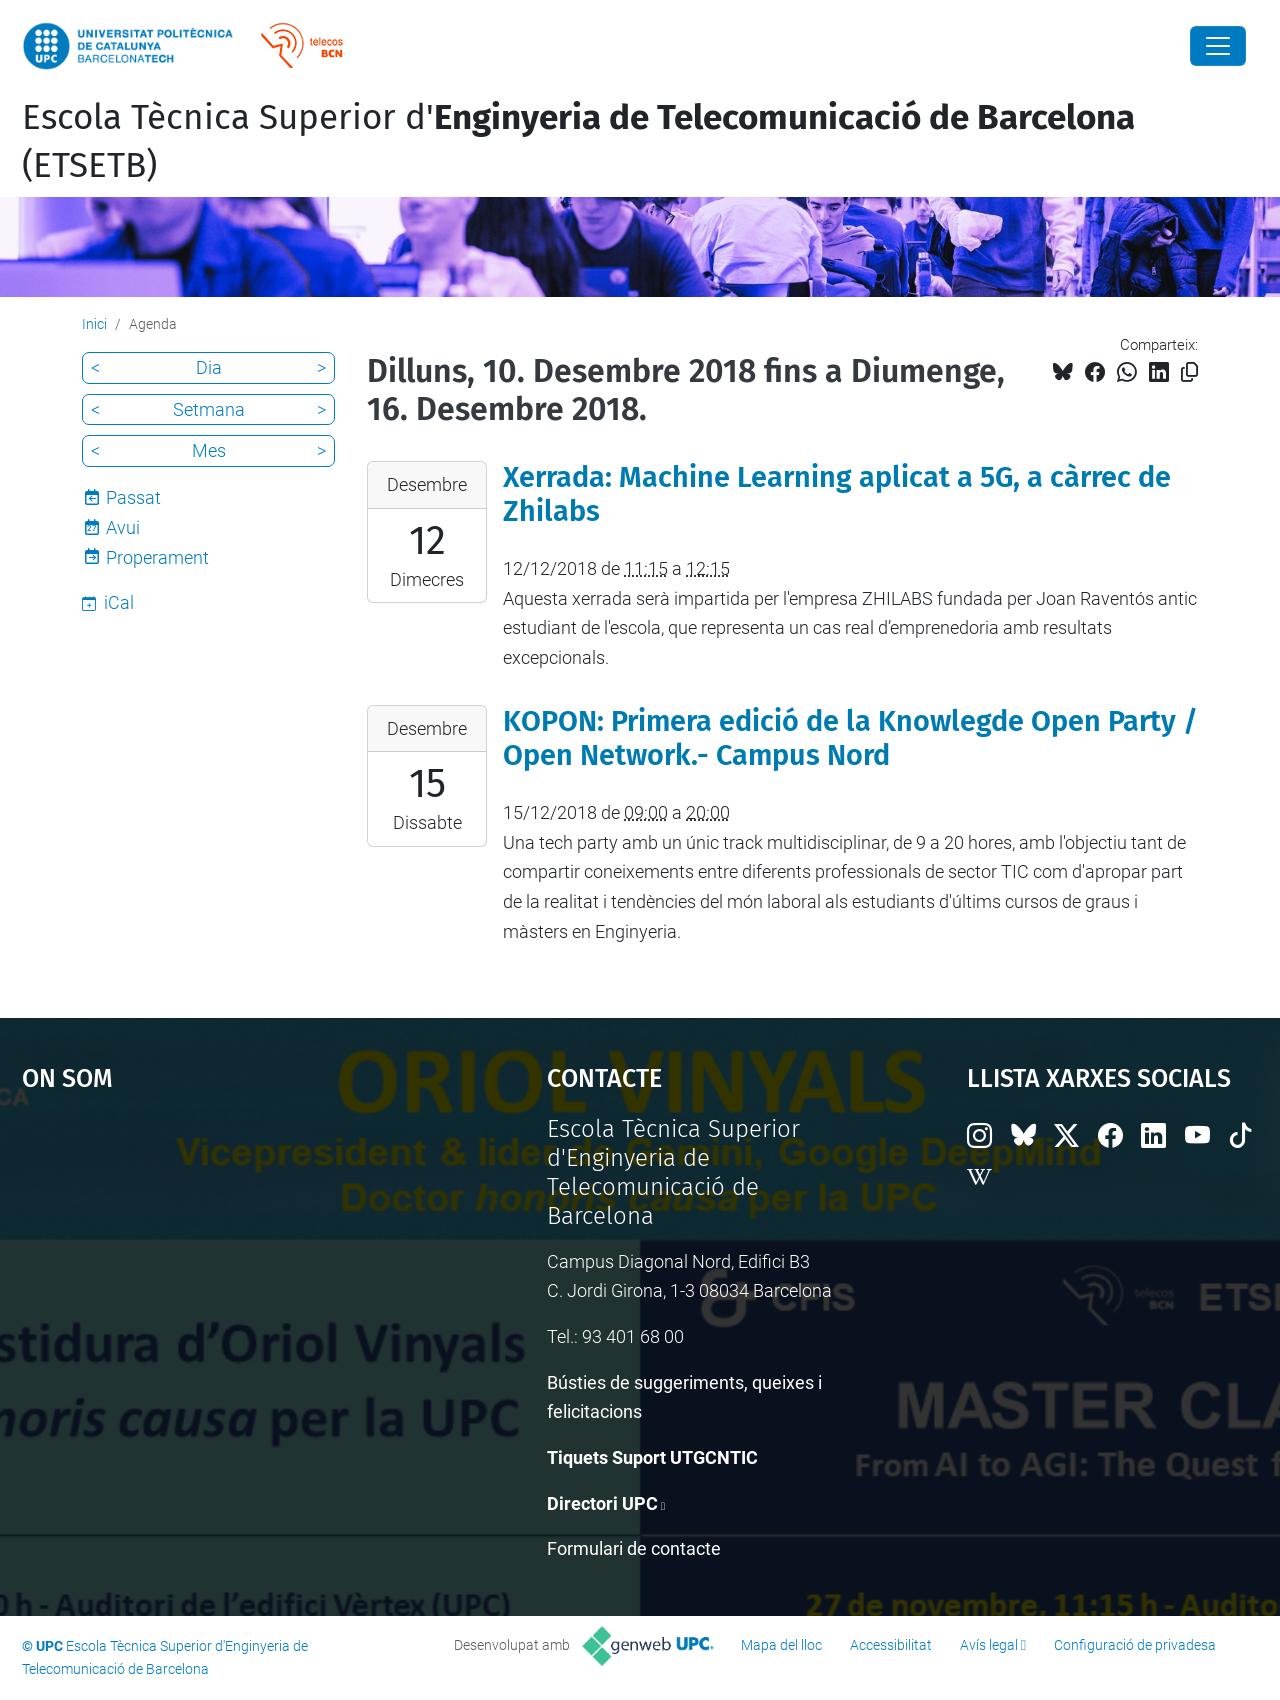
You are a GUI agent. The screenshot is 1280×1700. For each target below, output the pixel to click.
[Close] (1218, 46)
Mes (209, 450)
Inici (94, 324)
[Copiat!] (1189, 372)
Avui (123, 527)
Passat (133, 497)
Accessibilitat (891, 1645)
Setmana (209, 409)
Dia (209, 367)
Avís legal (989, 1645)
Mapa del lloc (781, 1645)
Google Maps (220, 1265)
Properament (157, 557)
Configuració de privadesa (1135, 1645)
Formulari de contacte (634, 1548)
